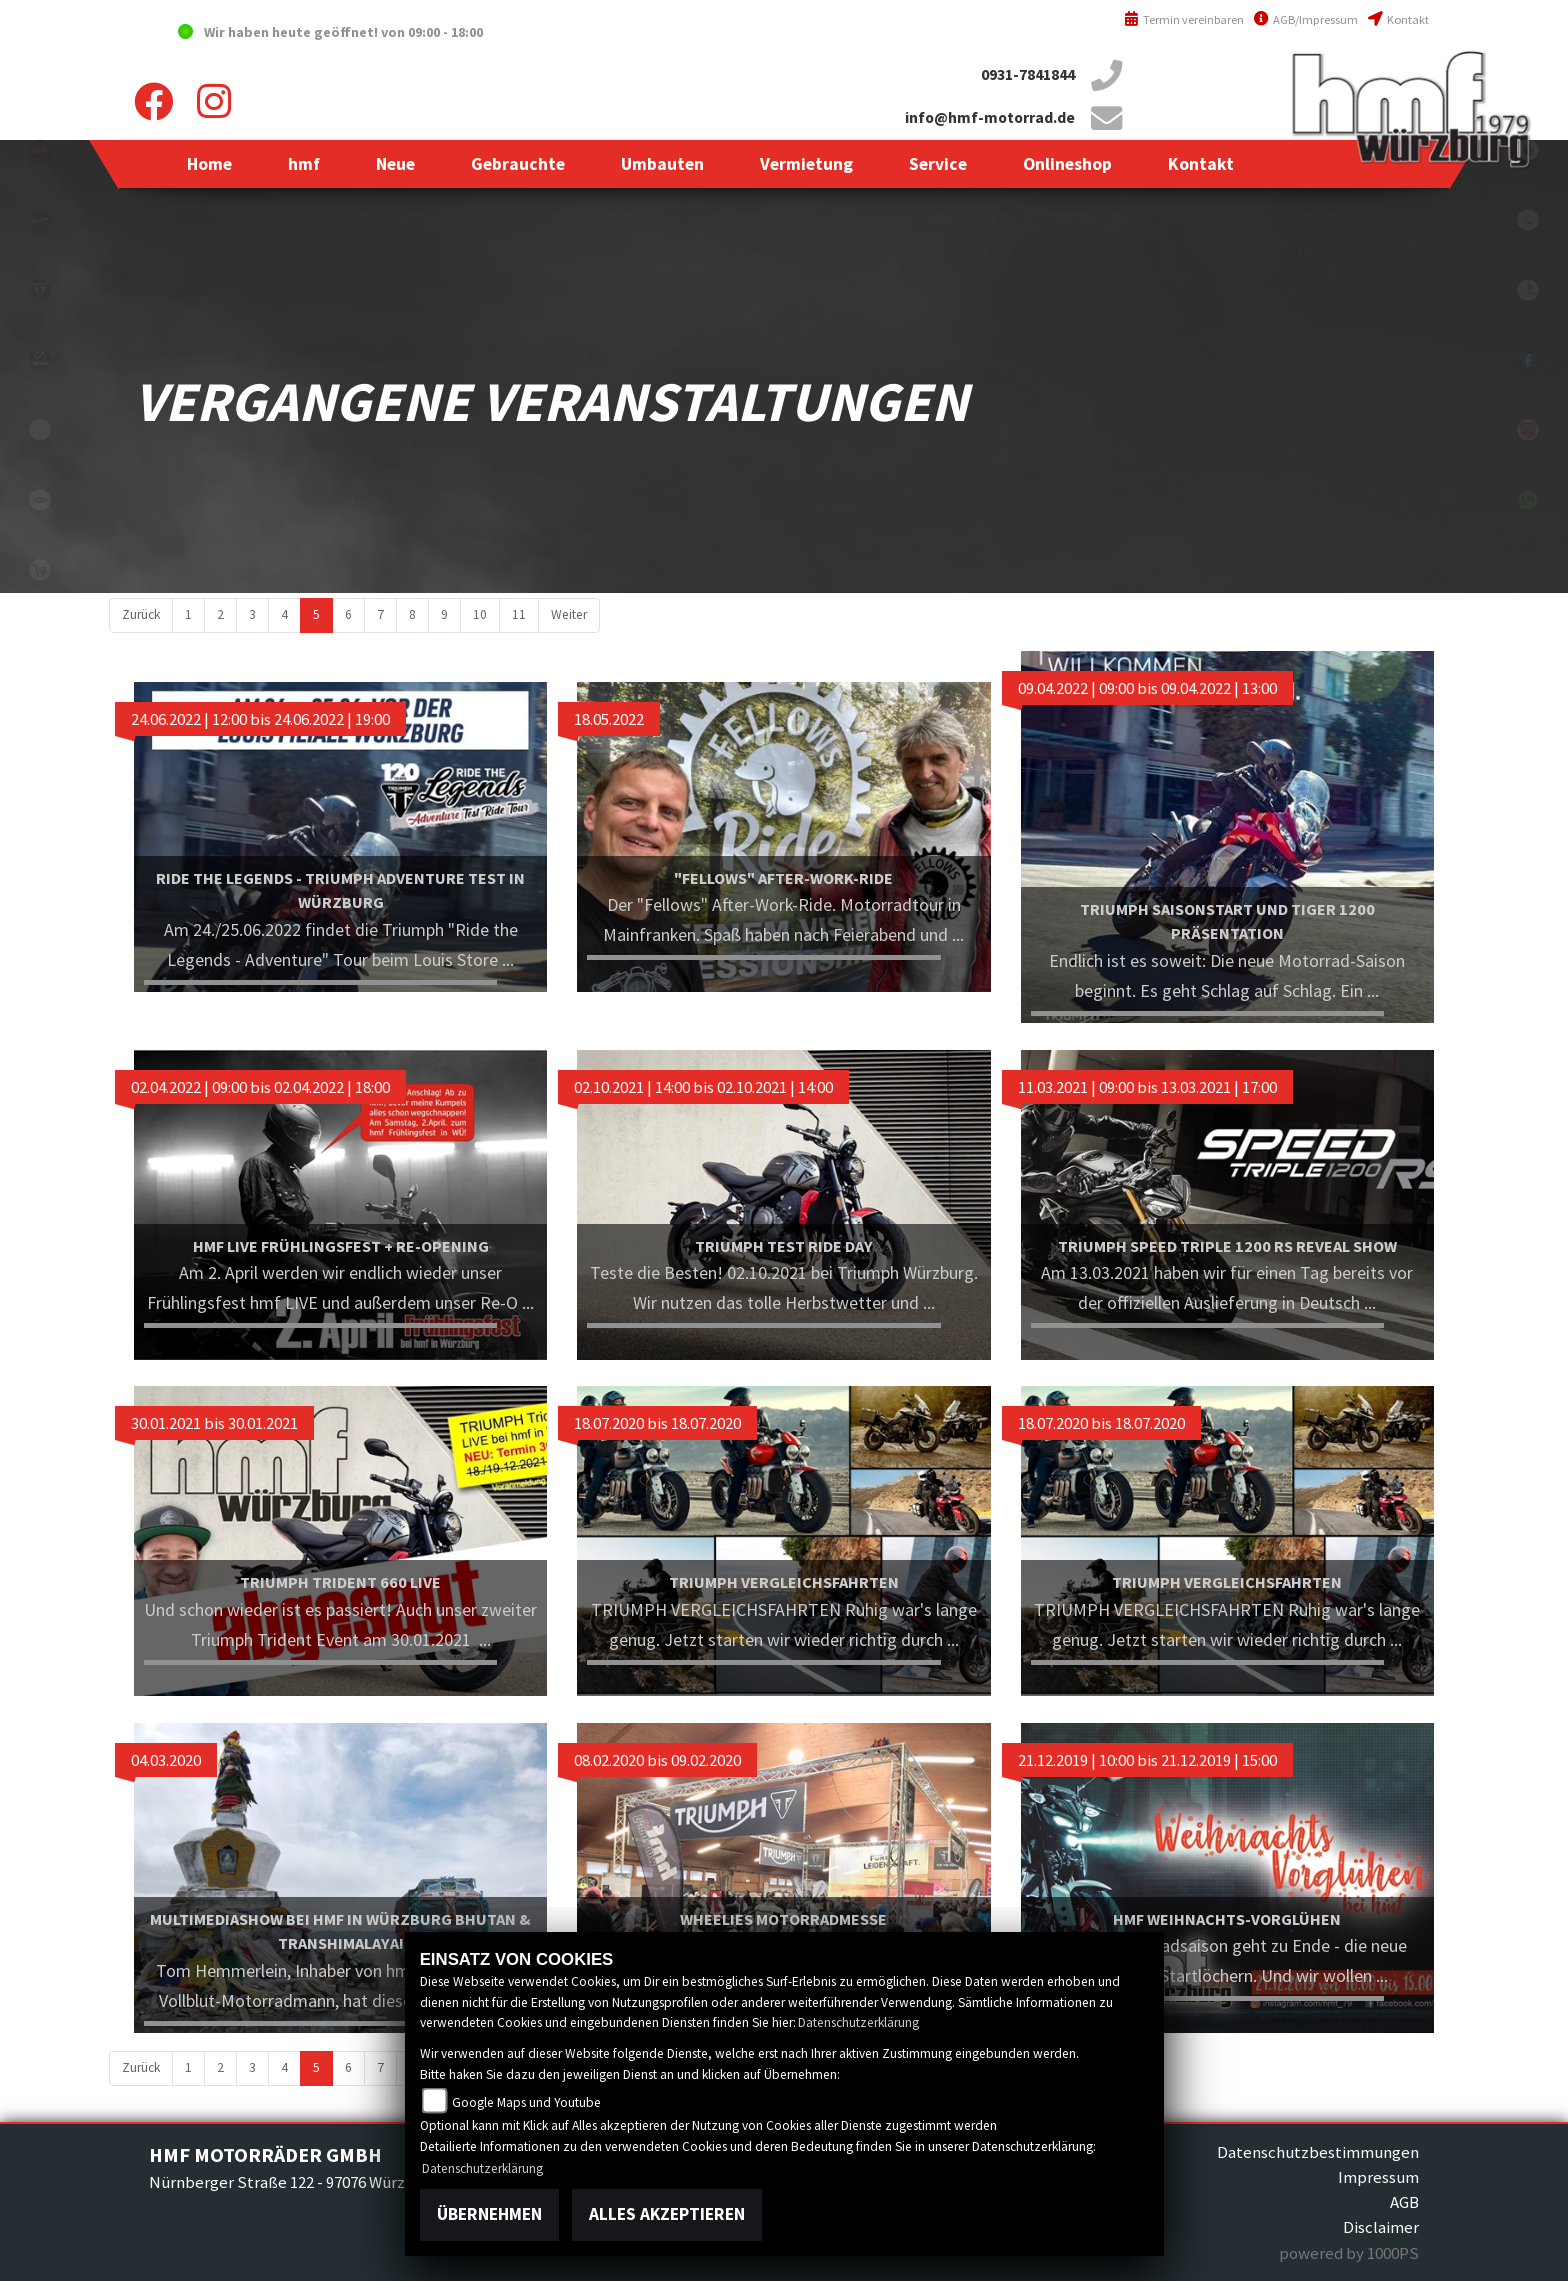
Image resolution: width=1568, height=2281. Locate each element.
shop (40, 570)
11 (519, 614)
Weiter (569, 614)
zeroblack (40, 360)
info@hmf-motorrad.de (990, 117)
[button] (304, 164)
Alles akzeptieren (667, 2214)
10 (480, 614)
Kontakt (1398, 19)
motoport (40, 500)
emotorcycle (40, 430)
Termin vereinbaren (1184, 19)
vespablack (40, 220)
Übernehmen (489, 2214)
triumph (40, 290)
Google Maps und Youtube (526, 2102)
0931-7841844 (1028, 74)
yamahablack (40, 150)
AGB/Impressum (1306, 19)
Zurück (141, 614)
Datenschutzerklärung (858, 2022)
